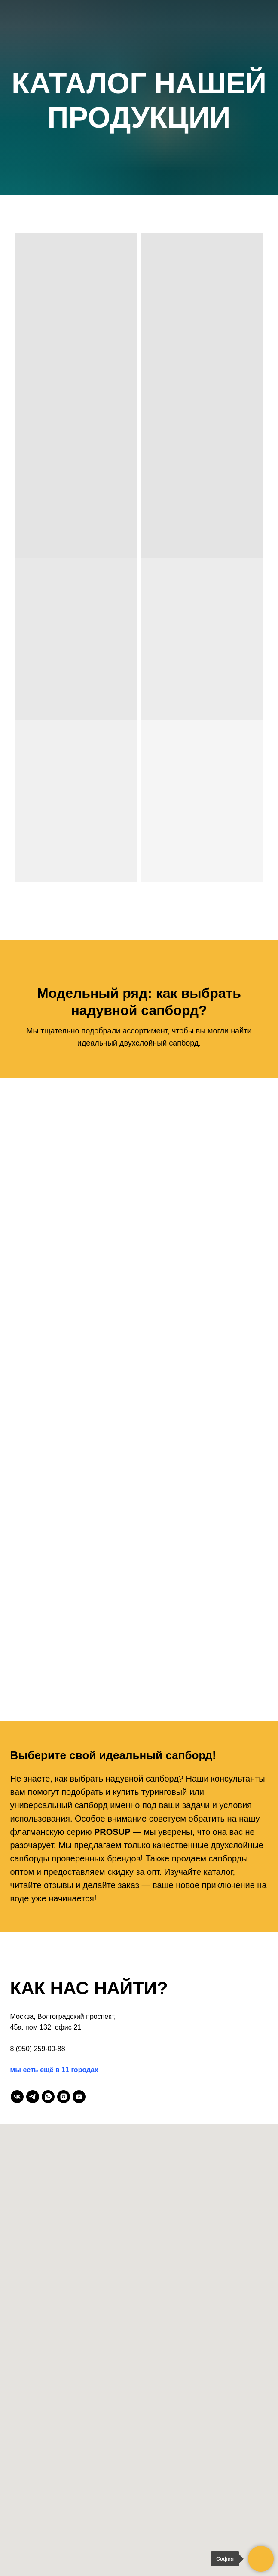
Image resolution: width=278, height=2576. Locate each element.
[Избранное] (148, 244)
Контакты (139, 184)
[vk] (17, 2096)
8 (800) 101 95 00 (139, 213)
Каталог (139, 97)
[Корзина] (167, 244)
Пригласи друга (139, 141)
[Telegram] (129, 244)
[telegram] (32, 2096)
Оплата (139, 170)
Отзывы (139, 126)
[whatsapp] (48, 2096)
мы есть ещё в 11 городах (54, 2069)
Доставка (139, 155)
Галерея (139, 111)
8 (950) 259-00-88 (37, 2048)
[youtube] (79, 2096)
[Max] (110, 244)
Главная (139, 67)
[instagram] (63, 2096)
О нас (139, 82)
